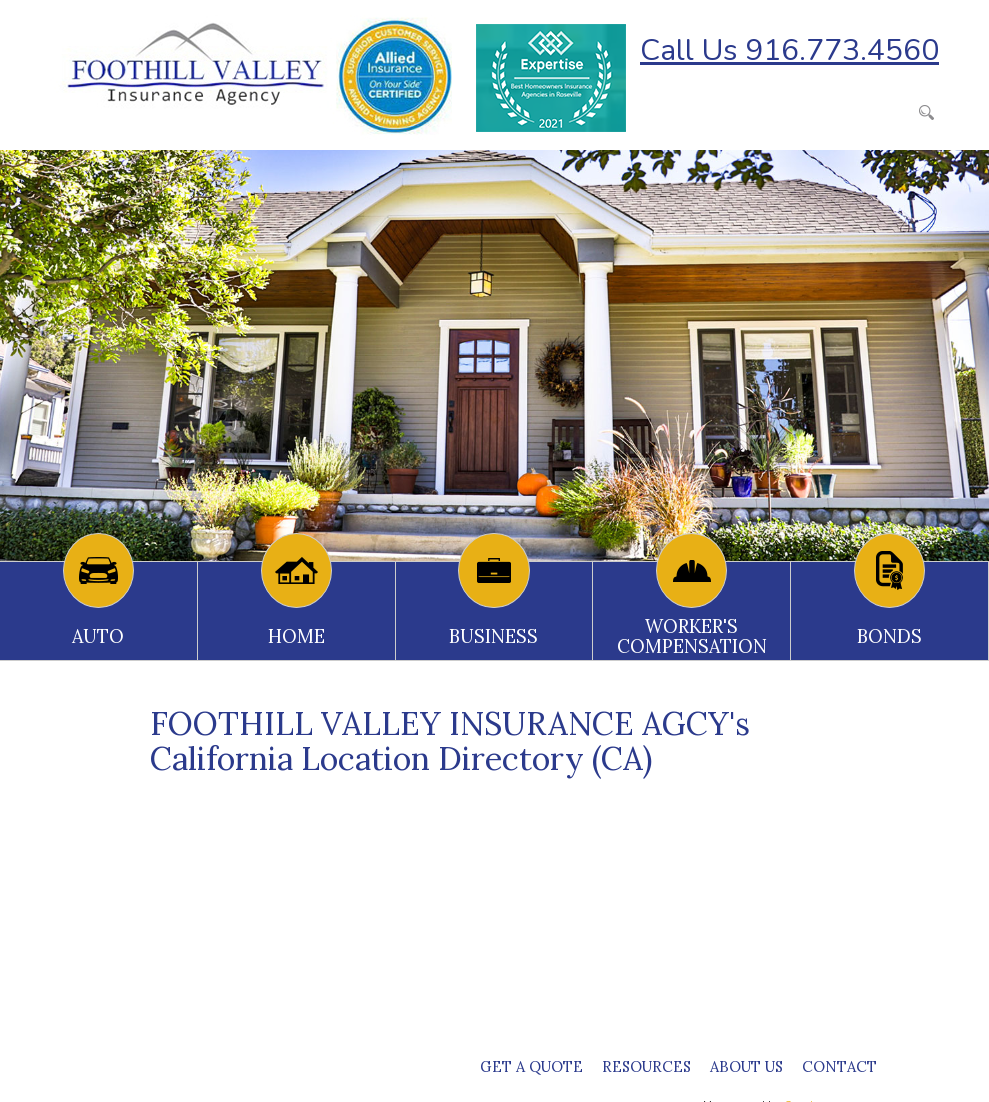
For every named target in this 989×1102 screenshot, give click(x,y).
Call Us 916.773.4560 (789, 50)
